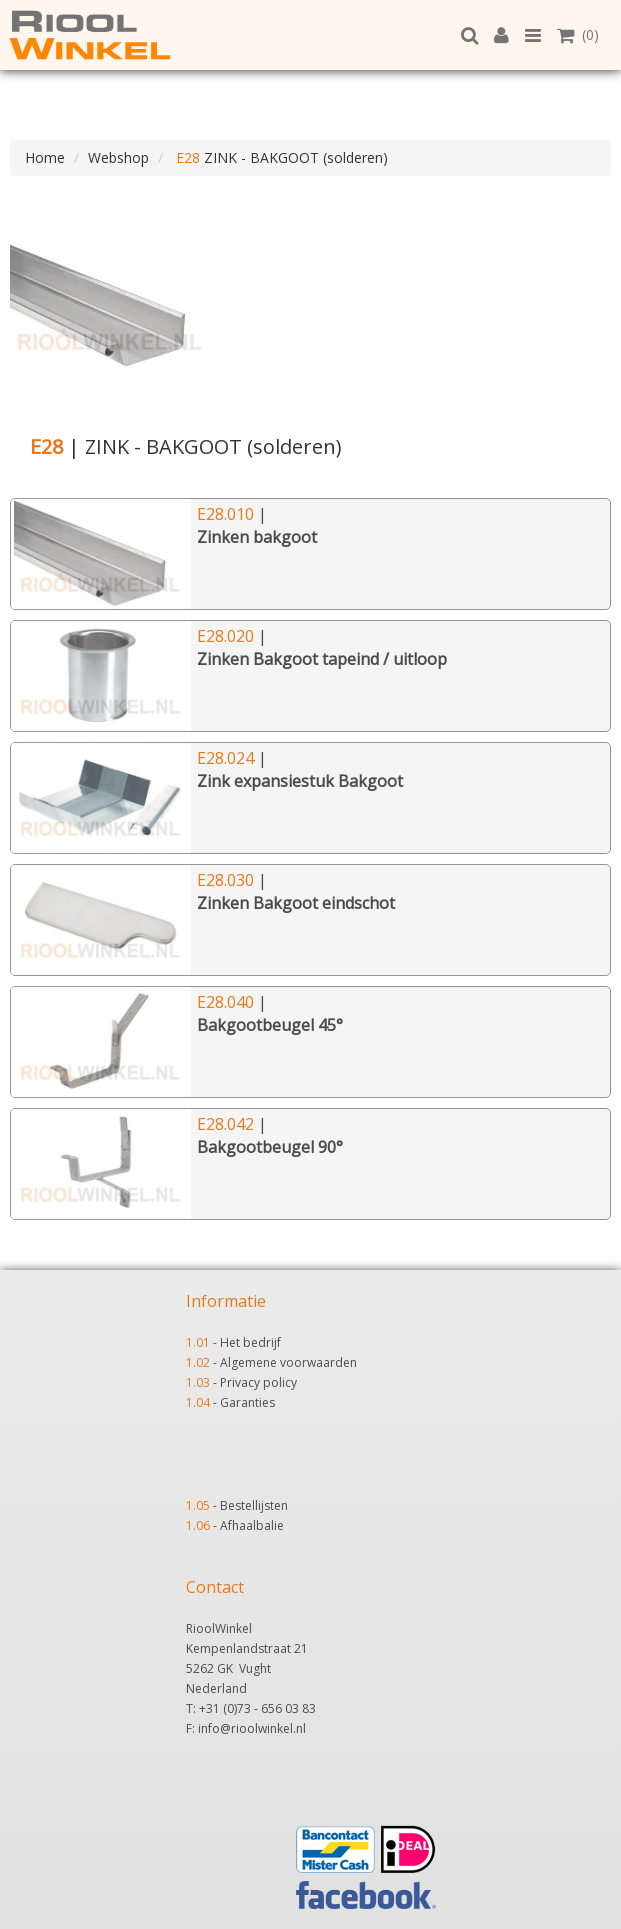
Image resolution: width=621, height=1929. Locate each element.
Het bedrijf (250, 1342)
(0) (578, 34)
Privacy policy (258, 1382)
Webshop (118, 157)
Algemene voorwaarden (288, 1362)
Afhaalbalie (252, 1525)
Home (45, 157)
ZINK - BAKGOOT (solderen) (280, 157)
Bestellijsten (254, 1505)
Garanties (247, 1402)
